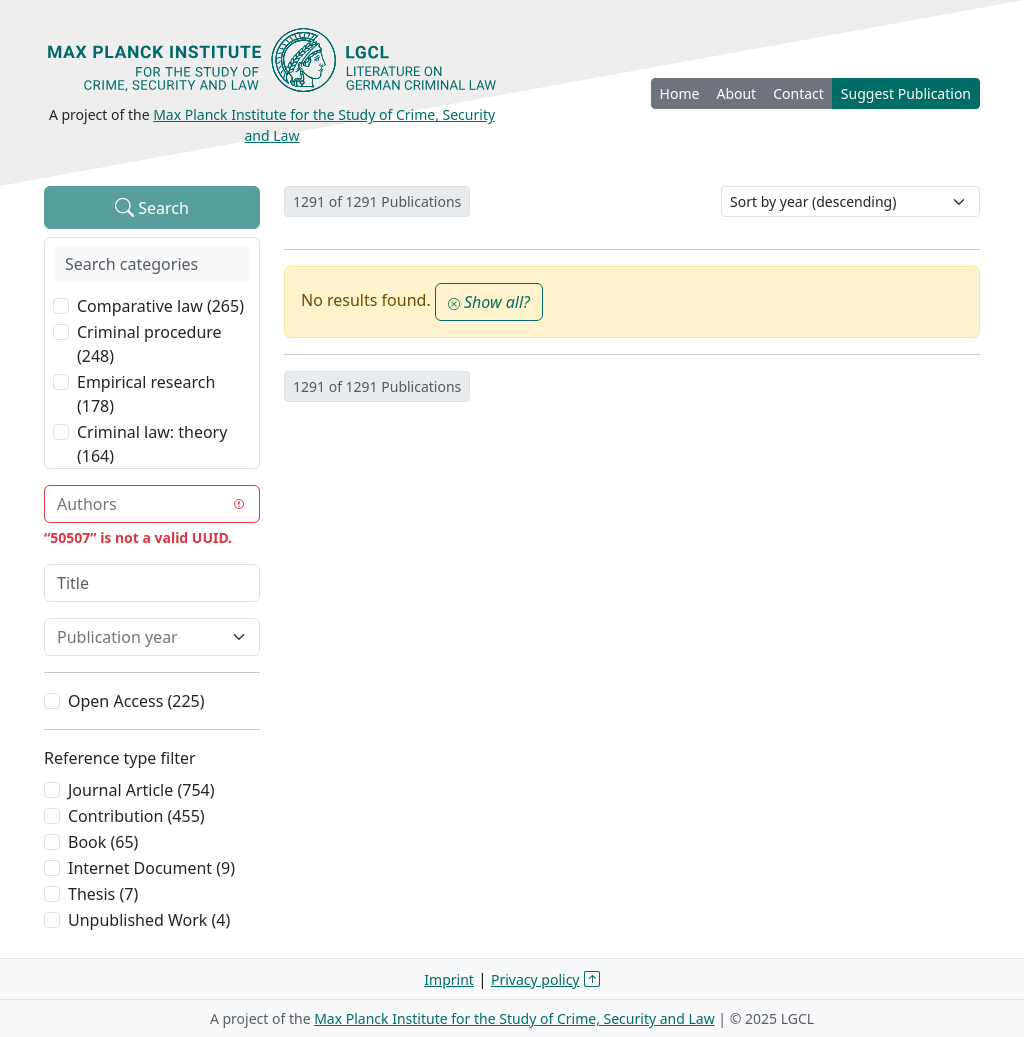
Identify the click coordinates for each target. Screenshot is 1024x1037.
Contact (798, 93)
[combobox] (140, 504)
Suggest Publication (906, 93)
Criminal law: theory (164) (152, 444)
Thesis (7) (103, 894)
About (736, 93)
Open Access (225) (136, 701)
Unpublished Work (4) (149, 920)
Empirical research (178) (146, 394)
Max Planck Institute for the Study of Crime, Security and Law (514, 1018)
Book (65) (103, 842)
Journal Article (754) (141, 790)
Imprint (449, 979)
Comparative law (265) (160, 306)
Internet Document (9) (151, 868)
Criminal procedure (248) (149, 344)
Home (680, 93)
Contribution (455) (136, 816)
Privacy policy (535, 979)
